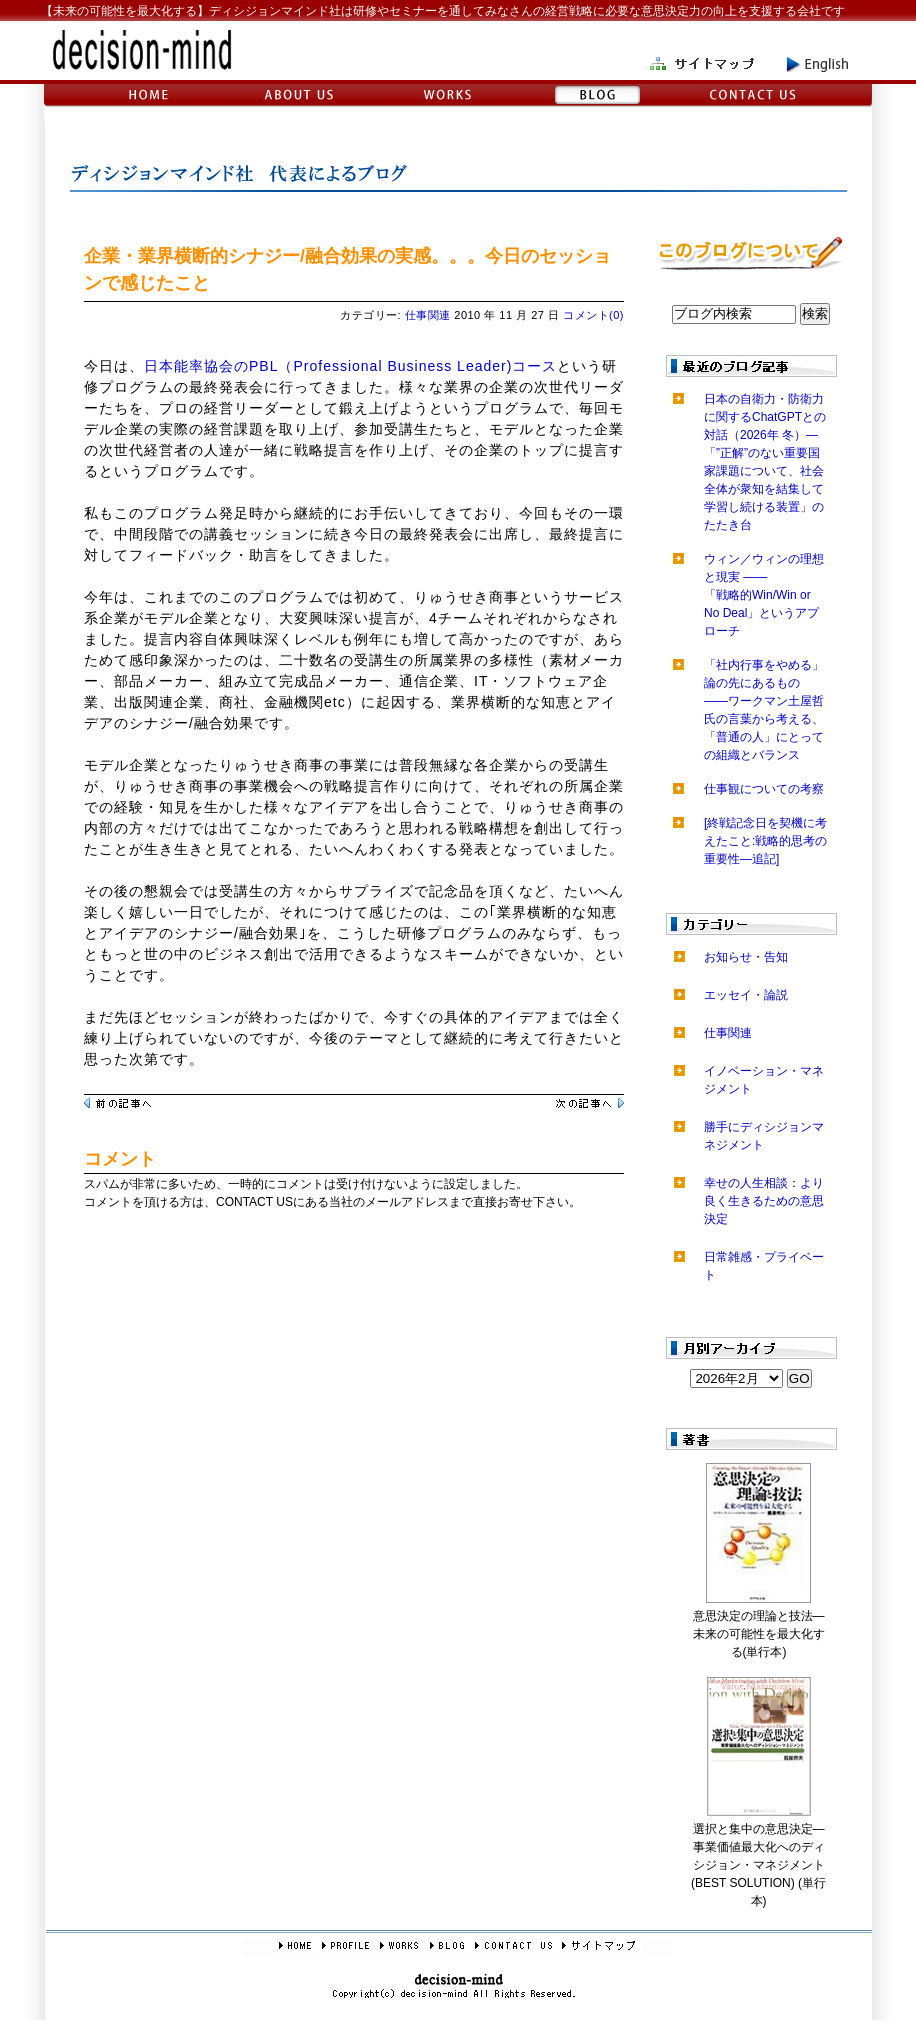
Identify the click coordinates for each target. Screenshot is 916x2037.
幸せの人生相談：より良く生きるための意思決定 (764, 1201)
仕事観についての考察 (764, 789)
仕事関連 (428, 315)
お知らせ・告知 (746, 957)
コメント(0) (593, 315)
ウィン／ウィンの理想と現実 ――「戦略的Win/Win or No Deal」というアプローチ (764, 595)
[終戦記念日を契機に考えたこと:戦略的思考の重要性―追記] (765, 841)
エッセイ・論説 (746, 995)
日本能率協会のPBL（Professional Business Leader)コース (350, 366)
